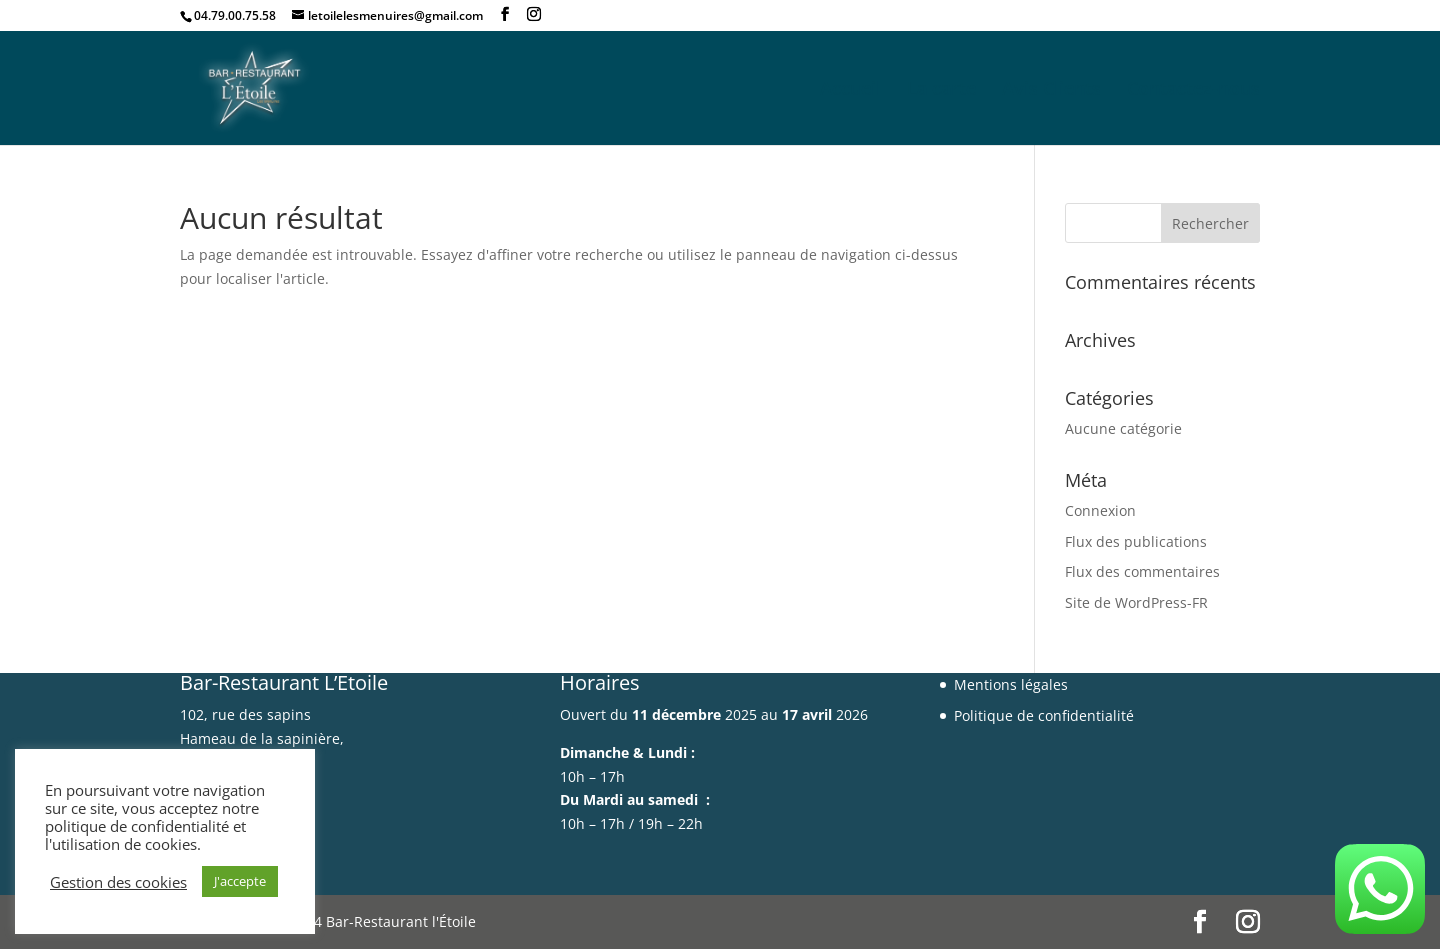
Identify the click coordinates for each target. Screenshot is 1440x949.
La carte (941, 90)
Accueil (850, 90)
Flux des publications (1136, 541)
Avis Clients (1051, 90)
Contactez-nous (1193, 90)
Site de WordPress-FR (1136, 602)
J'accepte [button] (240, 881)
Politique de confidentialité (1044, 715)
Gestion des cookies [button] (118, 882)
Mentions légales (1011, 684)
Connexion (1100, 510)
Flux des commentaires (1142, 571)
